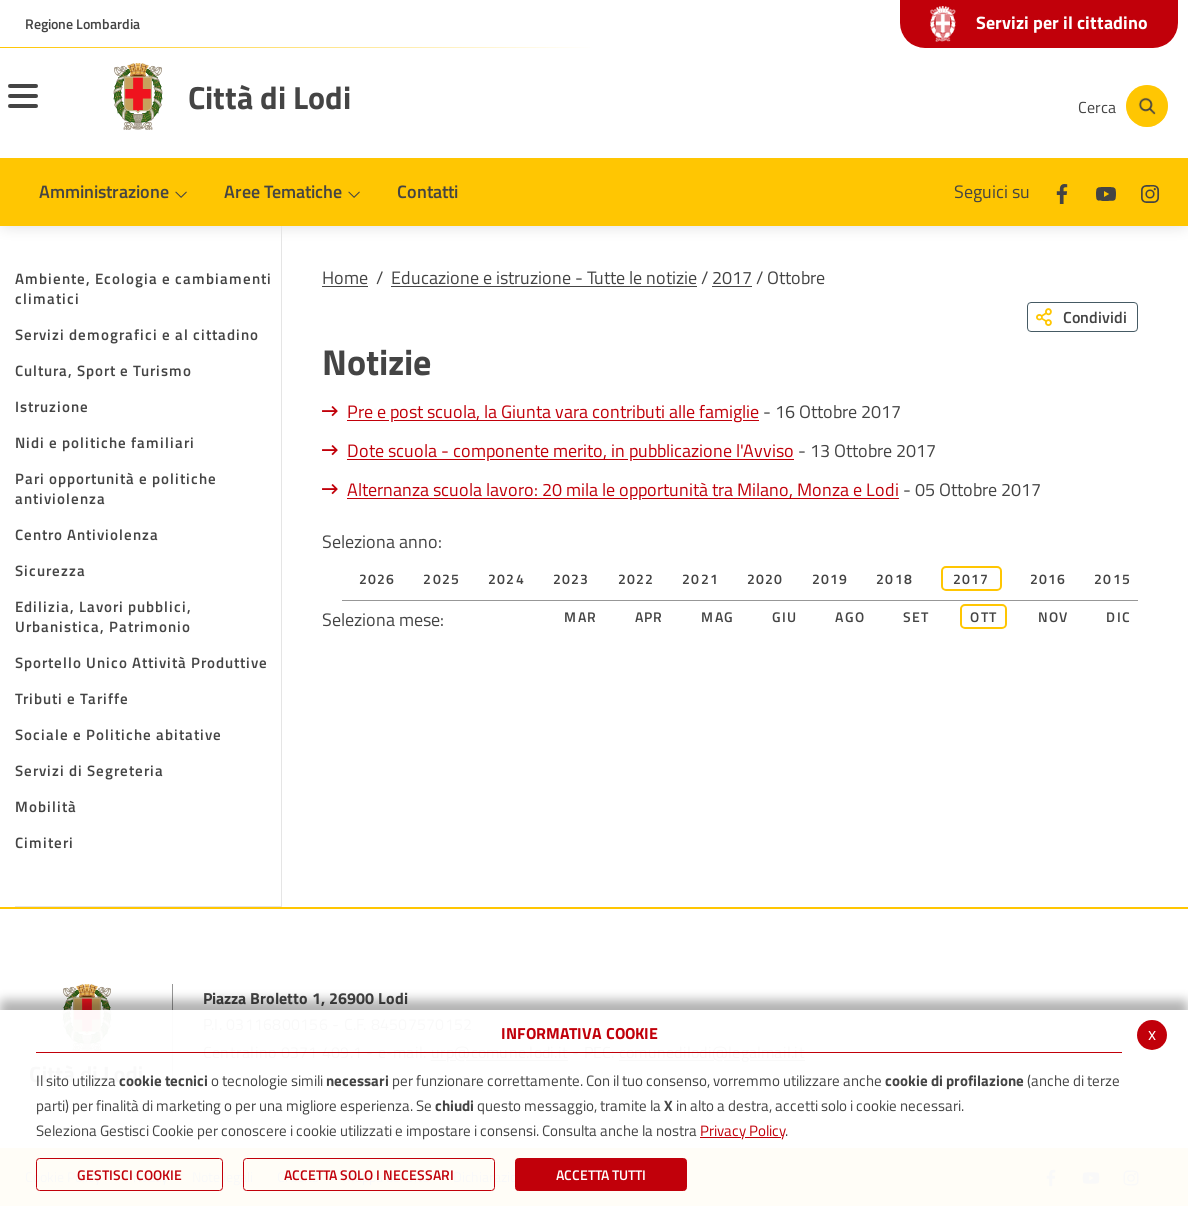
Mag (717, 616)
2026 (377, 578)
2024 (506, 578)
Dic (1118, 616)
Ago (850, 616)
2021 (700, 578)
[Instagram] (982, 106)
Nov (1053, 616)
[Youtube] (922, 106)
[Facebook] (862, 106)
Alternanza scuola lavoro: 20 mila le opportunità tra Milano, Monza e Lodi (623, 489)
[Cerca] (1120, 106)
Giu (785, 616)
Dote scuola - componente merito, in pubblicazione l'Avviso (570, 450)
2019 (830, 578)
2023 (571, 578)
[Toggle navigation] (48, 109)
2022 (636, 578)
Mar (580, 616)
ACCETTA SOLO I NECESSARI (369, 1174)
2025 (441, 578)
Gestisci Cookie (129, 1174)
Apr (649, 616)
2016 (1048, 578)
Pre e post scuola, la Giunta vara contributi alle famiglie (553, 411)
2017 (732, 277)
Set (916, 616)
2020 (765, 578)
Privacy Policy (742, 1130)
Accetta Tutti (601, 1174)
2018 (894, 578)
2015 (1112, 578)
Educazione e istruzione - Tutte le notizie (544, 277)
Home (345, 277)
